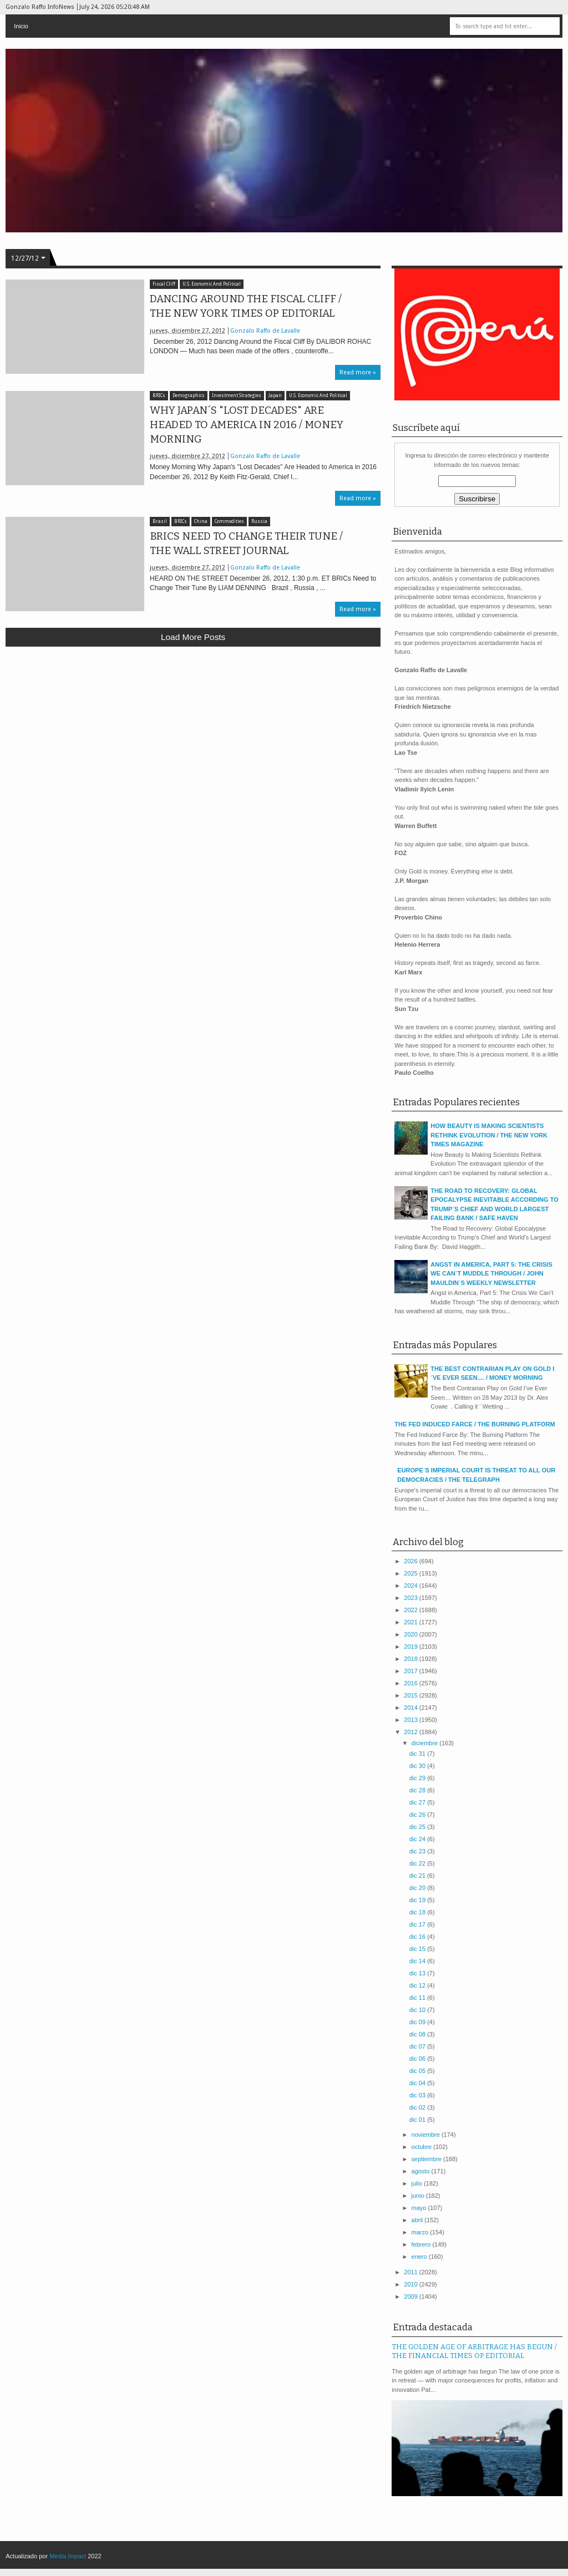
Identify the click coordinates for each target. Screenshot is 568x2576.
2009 (411, 2296)
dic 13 (418, 1973)
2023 (411, 1597)
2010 (411, 2284)
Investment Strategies (236, 395)
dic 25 (418, 1826)
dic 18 (418, 1912)
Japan (275, 395)
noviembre (427, 2134)
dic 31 (418, 1753)
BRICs (159, 395)
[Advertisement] (193, 736)
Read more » (357, 372)
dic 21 (418, 1875)
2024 (411, 1585)
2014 (411, 1707)
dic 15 (418, 1948)
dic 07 (418, 2046)
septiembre (427, 2159)
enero (420, 2256)
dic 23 (418, 1851)
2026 (411, 1561)
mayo (420, 2207)
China (200, 521)
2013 (411, 1719)
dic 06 (418, 2058)
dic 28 (418, 1790)
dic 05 (418, 2070)
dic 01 (418, 2119)
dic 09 (418, 2022)
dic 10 (418, 2009)
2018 (411, 1658)
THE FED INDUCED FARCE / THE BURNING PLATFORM (474, 1424)
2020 (411, 1634)
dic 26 (418, 1814)
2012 (411, 1732)
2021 (411, 1622)
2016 (411, 1683)
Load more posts (193, 637)
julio (418, 2183)
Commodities (229, 521)
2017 (411, 1671)
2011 (411, 2272)
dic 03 (418, 2095)
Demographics (189, 395)
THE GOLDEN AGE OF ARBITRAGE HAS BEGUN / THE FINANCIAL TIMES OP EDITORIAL (474, 2351)
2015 (411, 1695)
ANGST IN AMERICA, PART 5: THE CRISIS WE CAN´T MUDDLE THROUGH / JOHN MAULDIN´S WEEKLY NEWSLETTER (491, 1273)
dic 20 (418, 1887)
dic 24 (418, 1839)
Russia (259, 521)
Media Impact (67, 2556)
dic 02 (418, 2107)
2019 (411, 1646)
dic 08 (418, 2034)
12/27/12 (25, 258)
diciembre (426, 1743)
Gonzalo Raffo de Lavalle (265, 330)
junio (419, 2195)
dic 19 (418, 1900)
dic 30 (418, 1765)
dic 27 (418, 1802)
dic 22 (418, 1863)
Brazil (160, 521)
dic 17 (418, 1924)
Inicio (21, 26)
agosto (422, 2171)
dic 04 (418, 2083)
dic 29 (418, 1778)
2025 (411, 1573)
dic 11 (418, 1997)
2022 (411, 1610)
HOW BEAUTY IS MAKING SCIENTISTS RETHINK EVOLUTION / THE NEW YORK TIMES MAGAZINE (488, 1134)
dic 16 (418, 1936)
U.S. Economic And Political (211, 284)
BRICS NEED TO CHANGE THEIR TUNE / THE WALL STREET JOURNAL (246, 543)
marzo (421, 2232)
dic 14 (418, 1961)
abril (418, 2220)
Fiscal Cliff (164, 284)
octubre (423, 2146)
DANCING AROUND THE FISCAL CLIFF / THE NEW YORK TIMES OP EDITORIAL (246, 306)
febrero (422, 2244)
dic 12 (418, 1985)
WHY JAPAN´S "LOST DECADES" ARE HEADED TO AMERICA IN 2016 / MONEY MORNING (246, 424)
